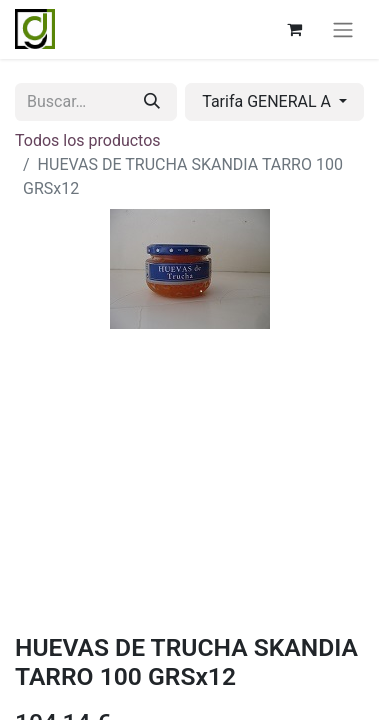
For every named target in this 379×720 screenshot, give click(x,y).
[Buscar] (152, 102)
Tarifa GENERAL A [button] (268, 101)
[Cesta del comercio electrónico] (294, 29)
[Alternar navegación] (343, 29)
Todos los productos (88, 140)
